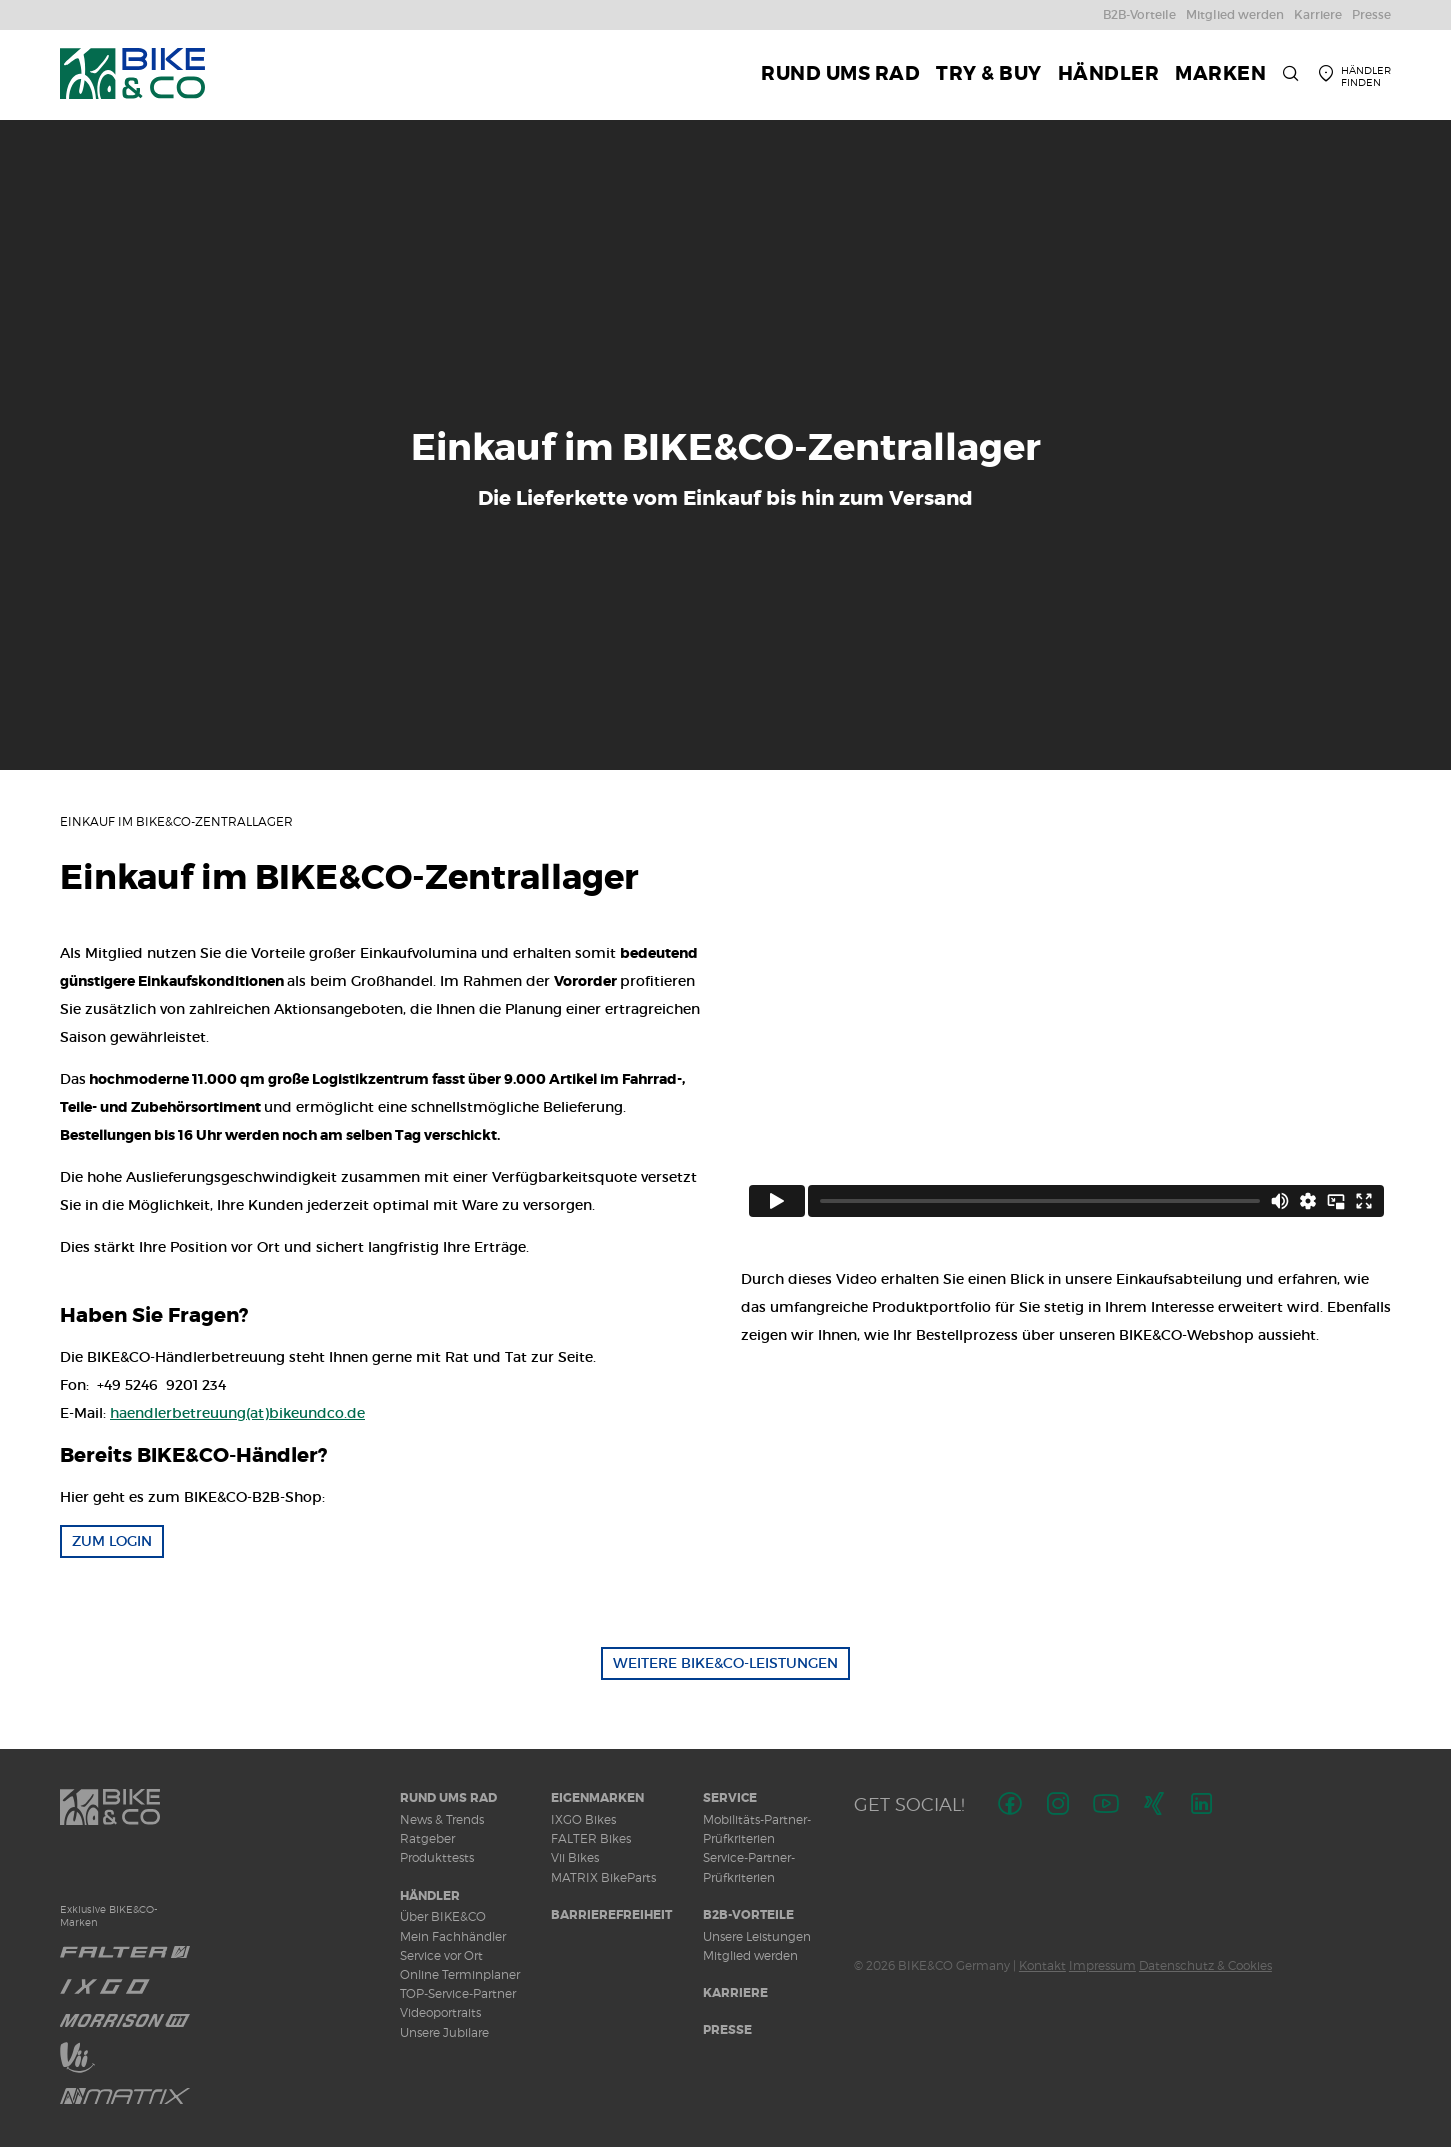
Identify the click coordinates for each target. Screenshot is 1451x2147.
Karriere (735, 1993)
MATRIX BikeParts (603, 1877)
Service (730, 1798)
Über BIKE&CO (443, 1916)
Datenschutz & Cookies (1205, 1965)
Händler (430, 1896)
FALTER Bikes (591, 1838)
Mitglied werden (750, 1955)
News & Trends (442, 1819)
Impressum (1102, 1965)
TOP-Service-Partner (458, 1993)
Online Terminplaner (460, 1974)
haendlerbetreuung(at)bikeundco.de (237, 1413)
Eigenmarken (597, 1798)
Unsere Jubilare (444, 2032)
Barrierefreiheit (611, 1915)
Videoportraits (440, 2012)
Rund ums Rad (448, 1798)
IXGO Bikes (583, 1819)
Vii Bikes (575, 1857)
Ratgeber (427, 1838)
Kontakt (1042, 1965)
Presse (727, 2030)
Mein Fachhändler (453, 1936)
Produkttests (437, 1857)
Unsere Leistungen (757, 1936)
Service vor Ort (441, 1955)
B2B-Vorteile (748, 1915)
